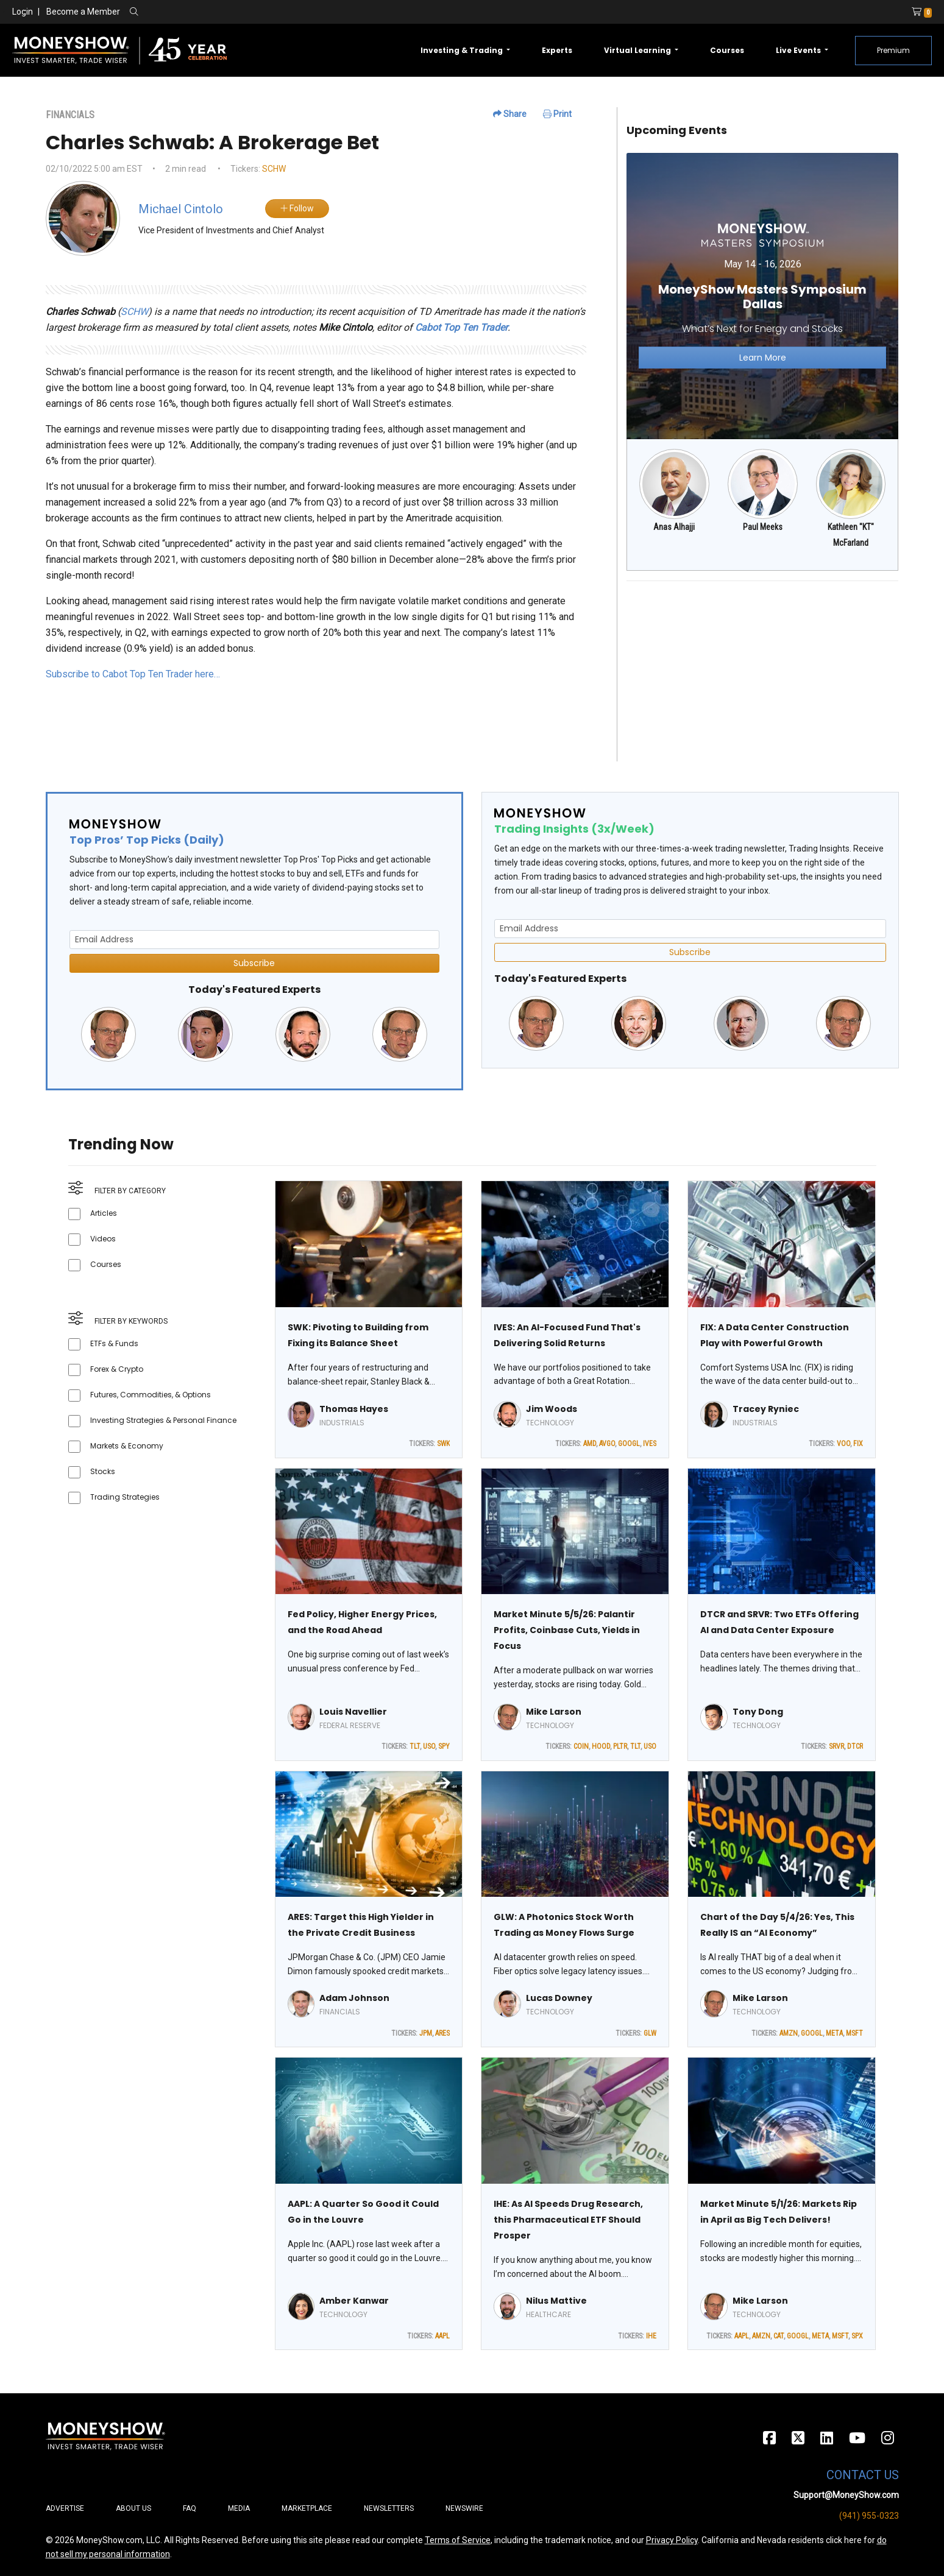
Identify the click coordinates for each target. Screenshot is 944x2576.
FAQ (189, 2508)
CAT (778, 2336)
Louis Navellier (353, 1712)
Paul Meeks (763, 527)
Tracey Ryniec (766, 1409)
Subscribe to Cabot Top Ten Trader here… (133, 674)
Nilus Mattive (556, 2301)
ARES (442, 2033)
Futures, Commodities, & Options (150, 1394)
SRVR (836, 1746)
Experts (557, 50)
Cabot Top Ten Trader (461, 327)
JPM (425, 2033)
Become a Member (83, 11)
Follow (297, 208)
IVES (649, 1443)
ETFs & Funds (114, 1343)
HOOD (601, 1746)
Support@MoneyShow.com (846, 2495)
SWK (443, 1443)
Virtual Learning (638, 50)
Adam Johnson (354, 1998)
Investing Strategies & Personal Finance (163, 1420)
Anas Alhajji (674, 527)
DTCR (855, 1746)
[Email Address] (254, 939)
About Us (133, 2508)
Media (239, 2508)
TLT (415, 1746)
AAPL (442, 2336)
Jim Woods (551, 1409)
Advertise (65, 2508)
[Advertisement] (762, 676)
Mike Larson (553, 1712)
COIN (581, 1746)
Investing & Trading (463, 50)
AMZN (788, 2033)
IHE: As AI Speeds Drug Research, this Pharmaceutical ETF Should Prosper (568, 2220)
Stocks (102, 1471)
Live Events (799, 50)
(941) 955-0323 (869, 2516)
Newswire (464, 2508)
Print (557, 114)
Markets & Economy (126, 1446)
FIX (858, 1443)
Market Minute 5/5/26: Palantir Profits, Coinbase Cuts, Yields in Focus (567, 1630)
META (834, 2033)
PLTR (620, 1746)
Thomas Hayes (353, 1409)
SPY (444, 1746)
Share (510, 114)
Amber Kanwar (354, 2301)
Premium (893, 50)
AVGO (607, 1443)
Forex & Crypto (116, 1369)
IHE (651, 2336)
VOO (843, 1443)
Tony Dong (758, 1712)
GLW (650, 2033)
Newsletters (389, 2508)
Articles (103, 1213)
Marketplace (307, 2508)
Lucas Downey (559, 1998)
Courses (727, 50)
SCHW (274, 169)
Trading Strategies (125, 1497)
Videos (103, 1238)
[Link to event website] (762, 296)
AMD (589, 1443)
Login (22, 11)
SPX (857, 2336)
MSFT (854, 2033)
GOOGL (629, 1443)
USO (429, 1746)
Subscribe (254, 963)
